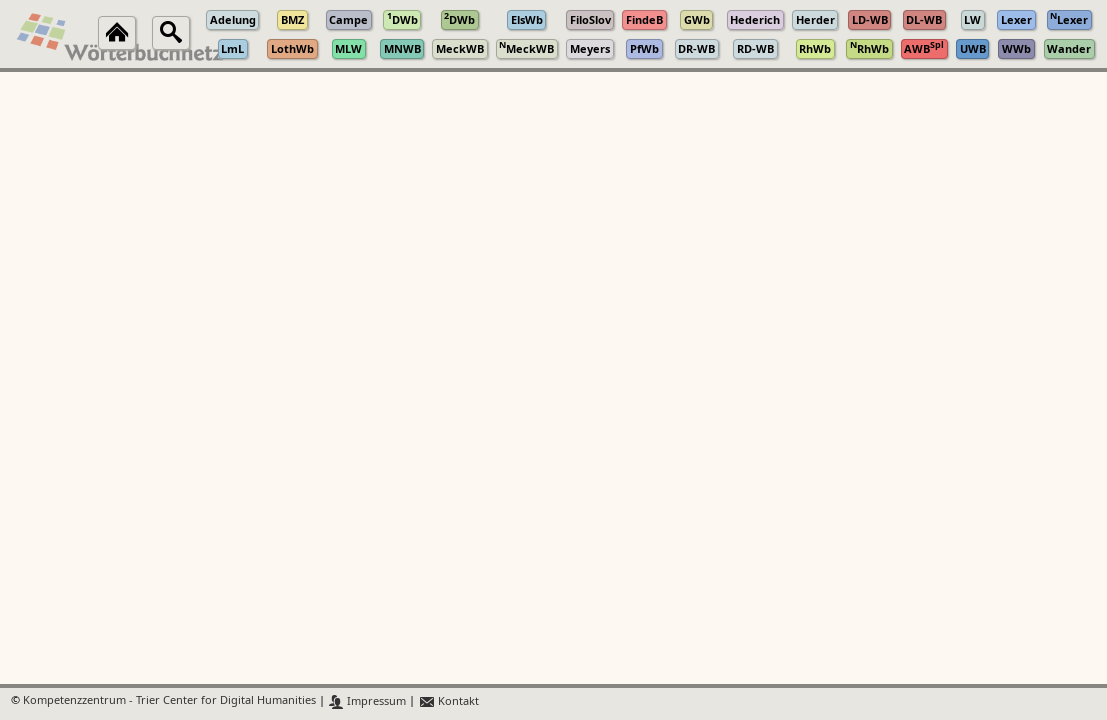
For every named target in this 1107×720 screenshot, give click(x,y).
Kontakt (448, 701)
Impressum (367, 701)
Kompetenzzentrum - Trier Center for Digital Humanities (169, 701)
